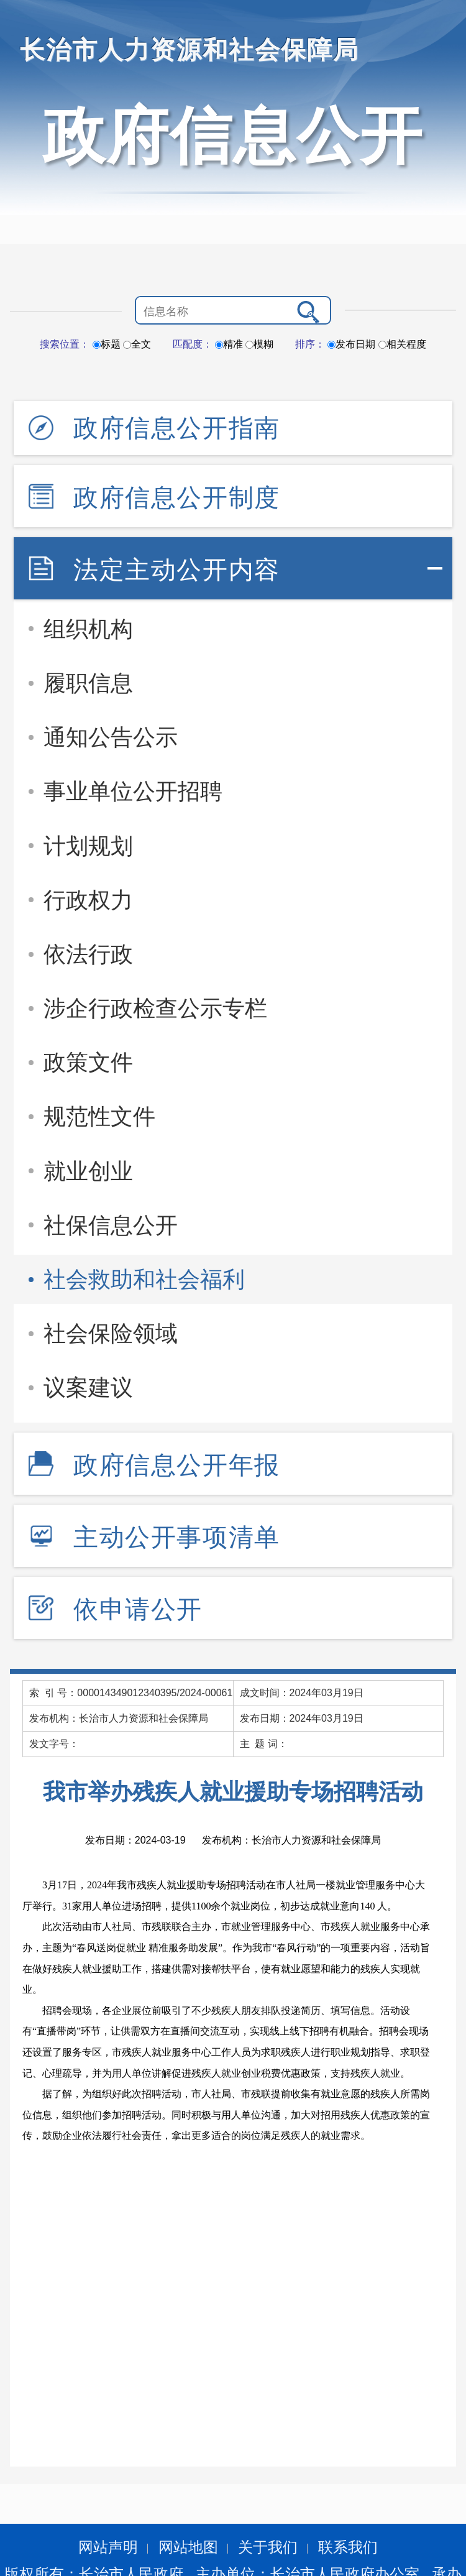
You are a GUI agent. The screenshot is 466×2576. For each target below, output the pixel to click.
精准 (229, 344)
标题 (107, 344)
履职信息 (88, 683)
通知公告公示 (110, 737)
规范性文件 (99, 1116)
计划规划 (88, 846)
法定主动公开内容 (176, 569)
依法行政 (88, 954)
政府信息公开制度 (176, 497)
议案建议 (88, 1387)
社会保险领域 (110, 1333)
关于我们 (268, 2547)
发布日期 (351, 344)
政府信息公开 (233, 135)
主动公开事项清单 (176, 1537)
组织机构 (88, 629)
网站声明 (108, 2547)
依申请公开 (138, 1609)
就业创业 (88, 1171)
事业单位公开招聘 (132, 791)
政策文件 (88, 1062)
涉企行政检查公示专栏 (155, 1008)
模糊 (259, 344)
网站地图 (188, 2547)
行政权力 (88, 900)
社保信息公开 (110, 1225)
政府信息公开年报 (176, 1465)
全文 (137, 344)
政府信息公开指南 (176, 427)
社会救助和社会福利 (144, 1279)
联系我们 (348, 2547)
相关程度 (402, 344)
